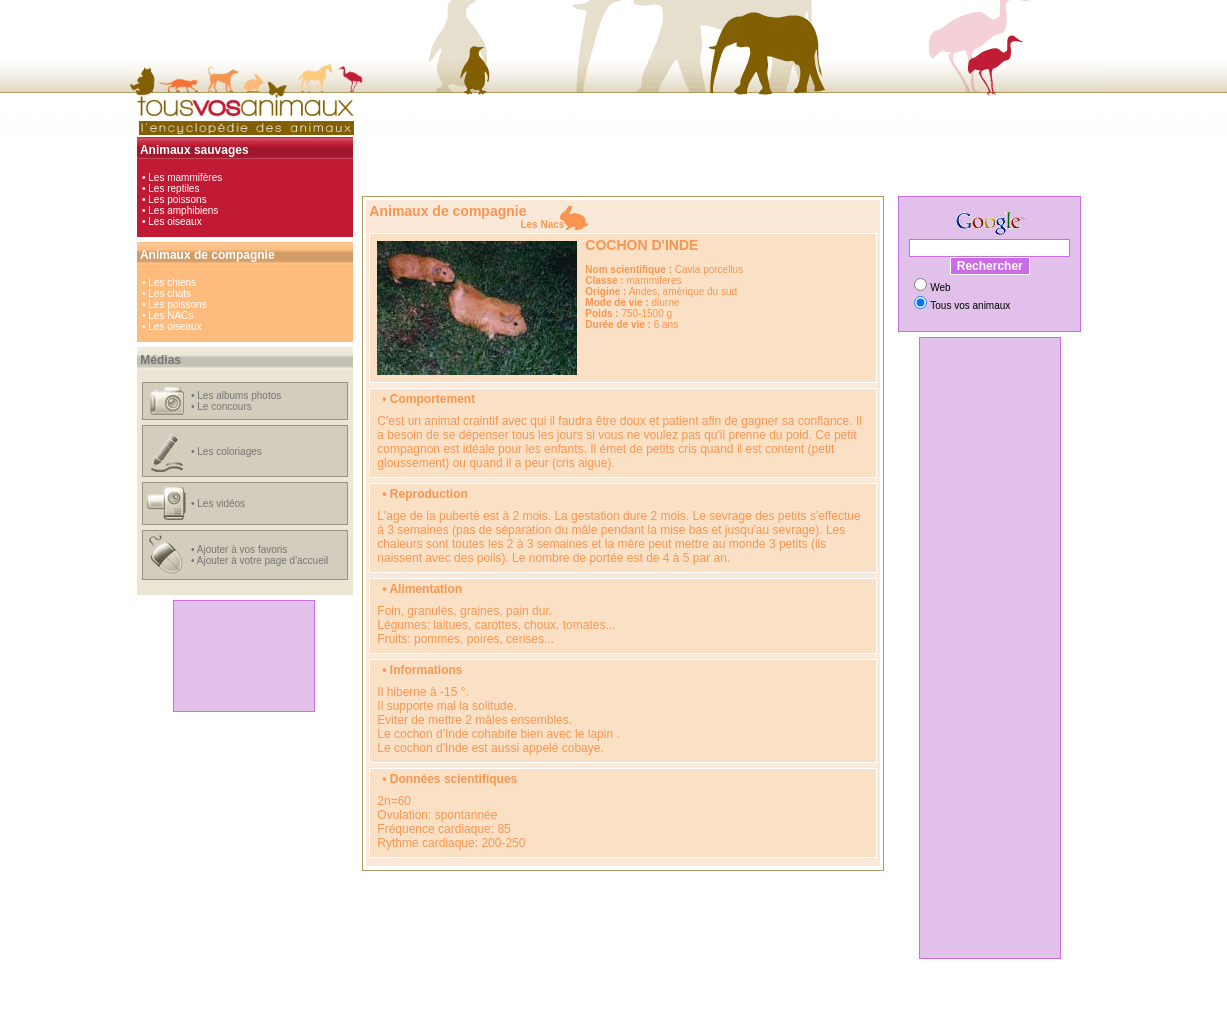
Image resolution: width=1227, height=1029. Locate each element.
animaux (712, 1006)
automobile (450, 1006)
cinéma (603, 1006)
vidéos (754, 1006)
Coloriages (598, 1017)
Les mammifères (185, 177)
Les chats (169, 293)
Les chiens (172, 282)
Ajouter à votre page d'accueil (262, 560)
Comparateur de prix (519, 1017)
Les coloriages (229, 451)
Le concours (224, 406)
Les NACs (170, 315)
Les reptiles (173, 188)
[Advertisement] (244, 656)
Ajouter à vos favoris (242, 549)
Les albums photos (239, 395)
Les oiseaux (174, 221)
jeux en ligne (656, 1006)
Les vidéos (221, 503)
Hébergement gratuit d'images (698, 1017)
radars (792, 1006)
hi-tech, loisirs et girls (530, 1006)
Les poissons (177, 199)
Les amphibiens (183, 210)
